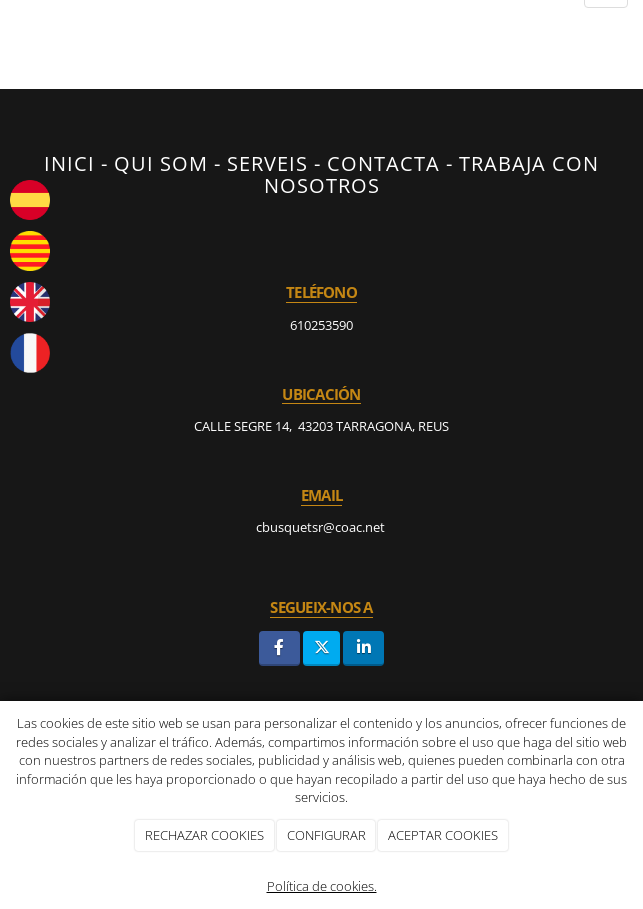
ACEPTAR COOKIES (443, 835)
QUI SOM (161, 163)
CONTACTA (383, 163)
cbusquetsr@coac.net (322, 527)
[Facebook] (279, 648)
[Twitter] (321, 648)
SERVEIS (267, 163)
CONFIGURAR (326, 835)
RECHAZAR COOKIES (204, 835)
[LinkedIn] (363, 648)
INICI (69, 163)
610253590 (321, 325)
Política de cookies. (322, 886)
